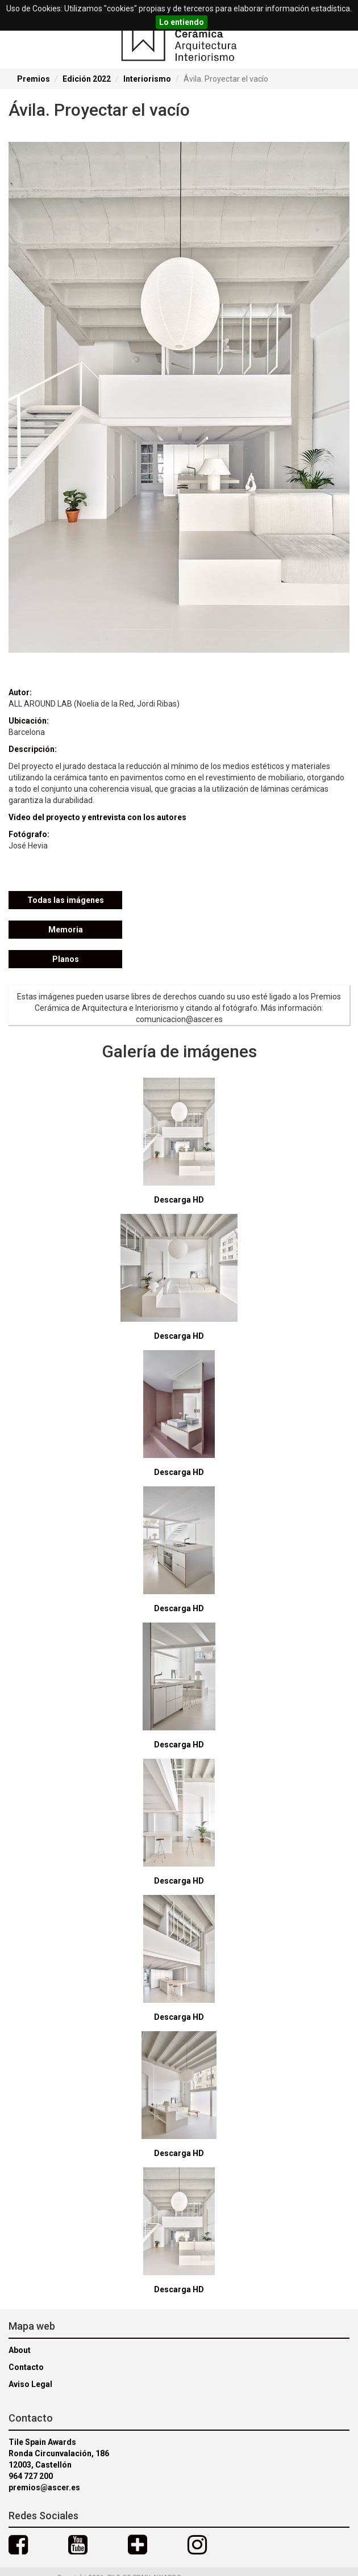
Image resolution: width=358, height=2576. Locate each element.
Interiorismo (147, 78)
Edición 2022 (87, 78)
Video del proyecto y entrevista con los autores (97, 817)
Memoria (65, 929)
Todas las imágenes (65, 900)
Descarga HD (179, 1199)
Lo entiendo (181, 22)
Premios (33, 78)
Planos (65, 959)
